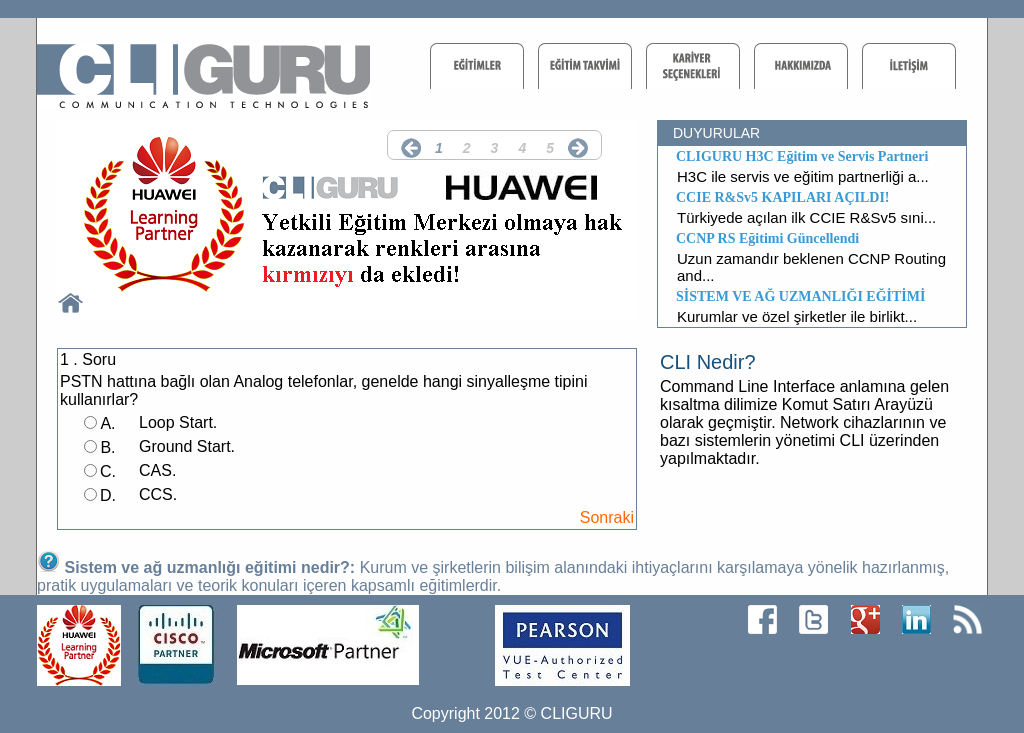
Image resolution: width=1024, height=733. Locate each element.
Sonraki (607, 517)
